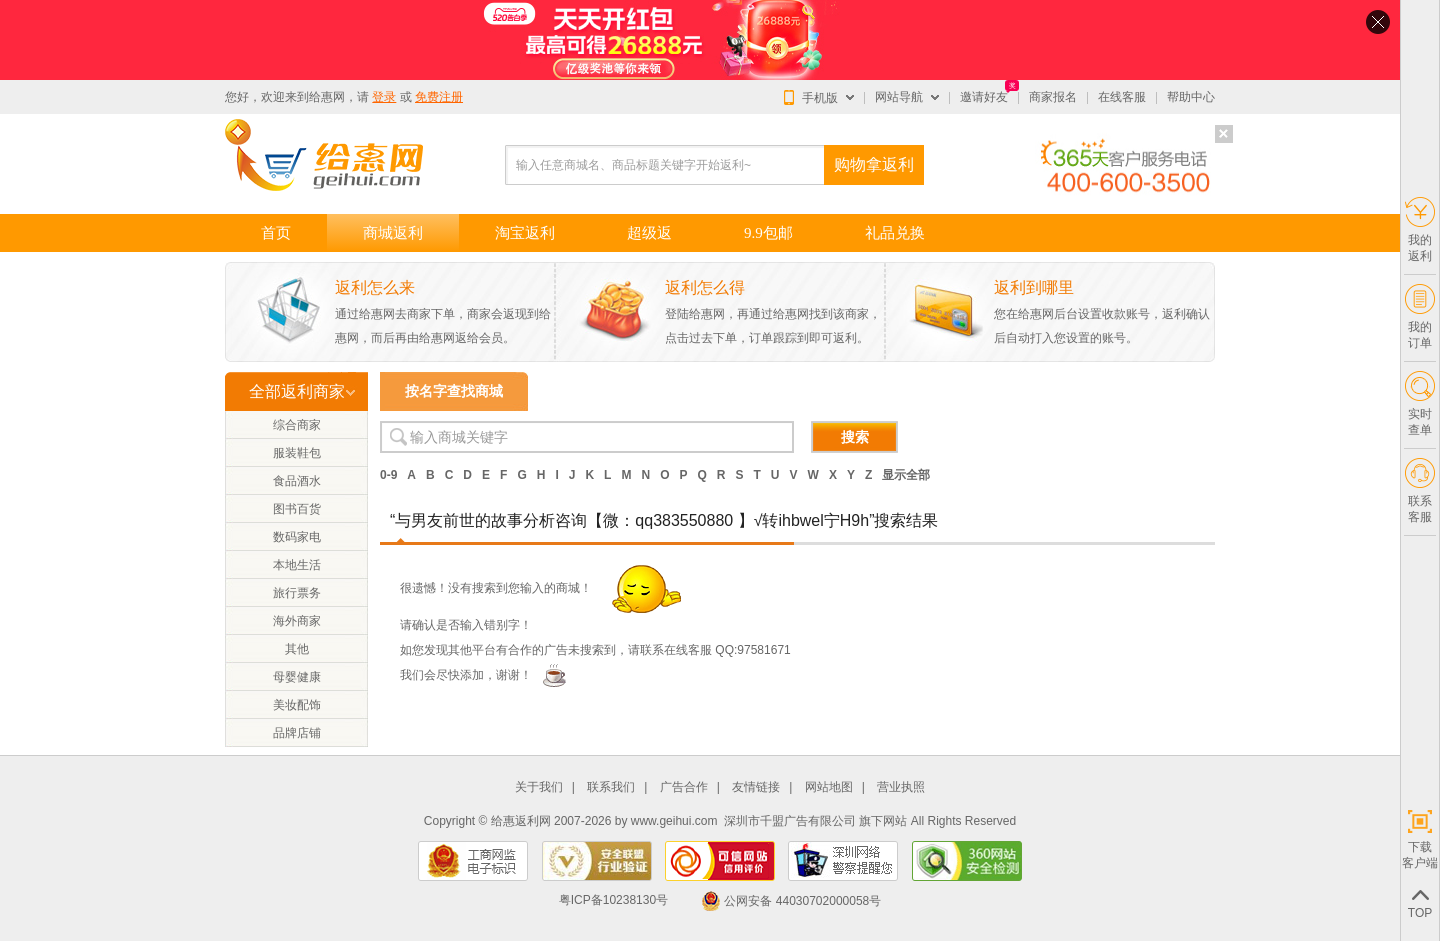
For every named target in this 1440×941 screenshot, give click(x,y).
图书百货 (297, 509)
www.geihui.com (674, 821)
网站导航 (899, 97)
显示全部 (906, 475)
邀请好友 (984, 97)
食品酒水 (297, 481)
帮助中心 (1191, 97)
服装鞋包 (297, 453)
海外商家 (297, 621)
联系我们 (611, 787)
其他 (297, 649)
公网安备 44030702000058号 (791, 901)
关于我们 (539, 787)
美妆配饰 (297, 705)
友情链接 (756, 787)
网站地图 (829, 787)
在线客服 (1122, 97)
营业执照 (901, 787)
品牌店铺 (297, 733)
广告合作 (684, 787)
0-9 (388, 475)
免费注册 (439, 97)
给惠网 (327, 97)
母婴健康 (297, 677)
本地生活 (297, 565)
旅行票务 (297, 593)
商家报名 (1053, 97)
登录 (384, 97)
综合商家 (297, 425)
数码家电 (297, 537)
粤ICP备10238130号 (613, 901)
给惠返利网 (521, 821)
